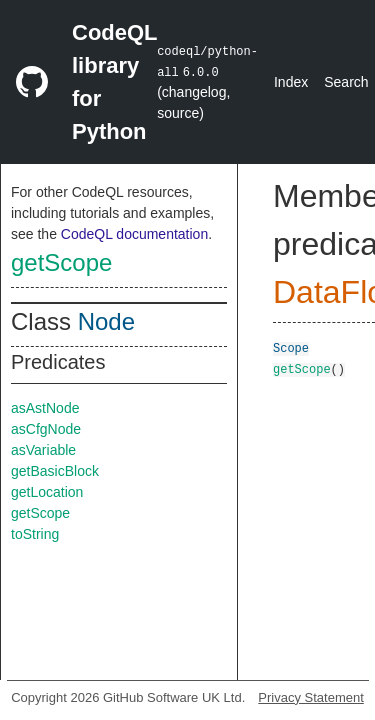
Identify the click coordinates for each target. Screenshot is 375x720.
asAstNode (45, 408)
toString (35, 534)
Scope (291, 347)
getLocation (47, 492)
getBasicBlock (55, 471)
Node (106, 321)
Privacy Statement (311, 697)
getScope (61, 262)
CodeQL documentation (134, 234)
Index (291, 82)
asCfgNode (46, 429)
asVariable (43, 450)
